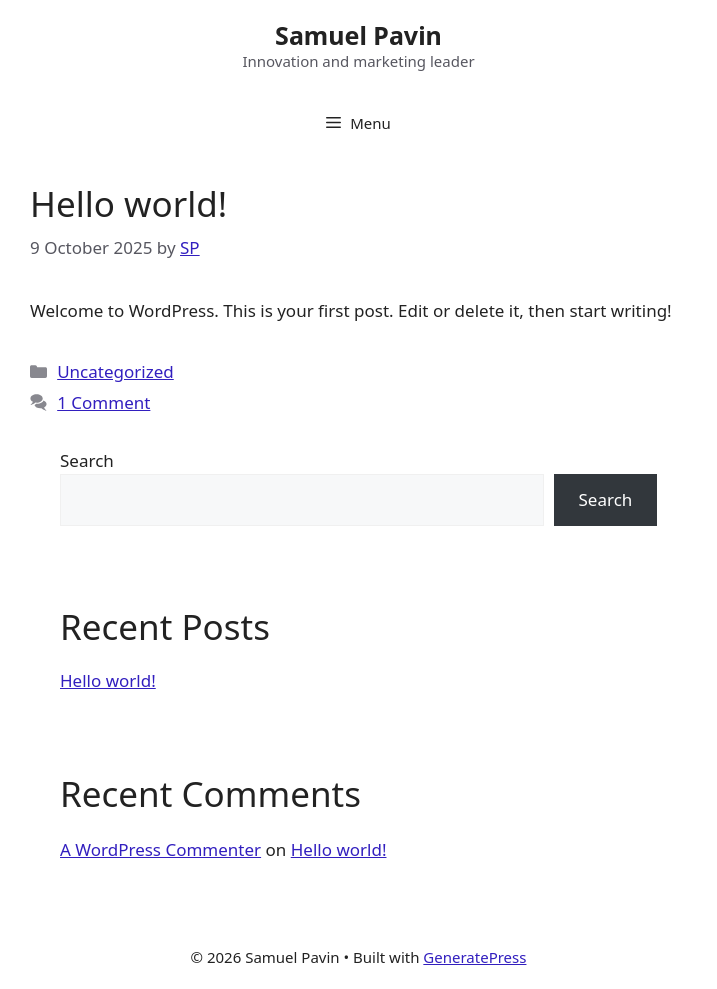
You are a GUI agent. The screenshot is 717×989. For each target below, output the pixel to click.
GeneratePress (474, 957)
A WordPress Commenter (160, 849)
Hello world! (128, 203)
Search (87, 460)
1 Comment (103, 402)
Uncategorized (115, 371)
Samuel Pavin (358, 35)
